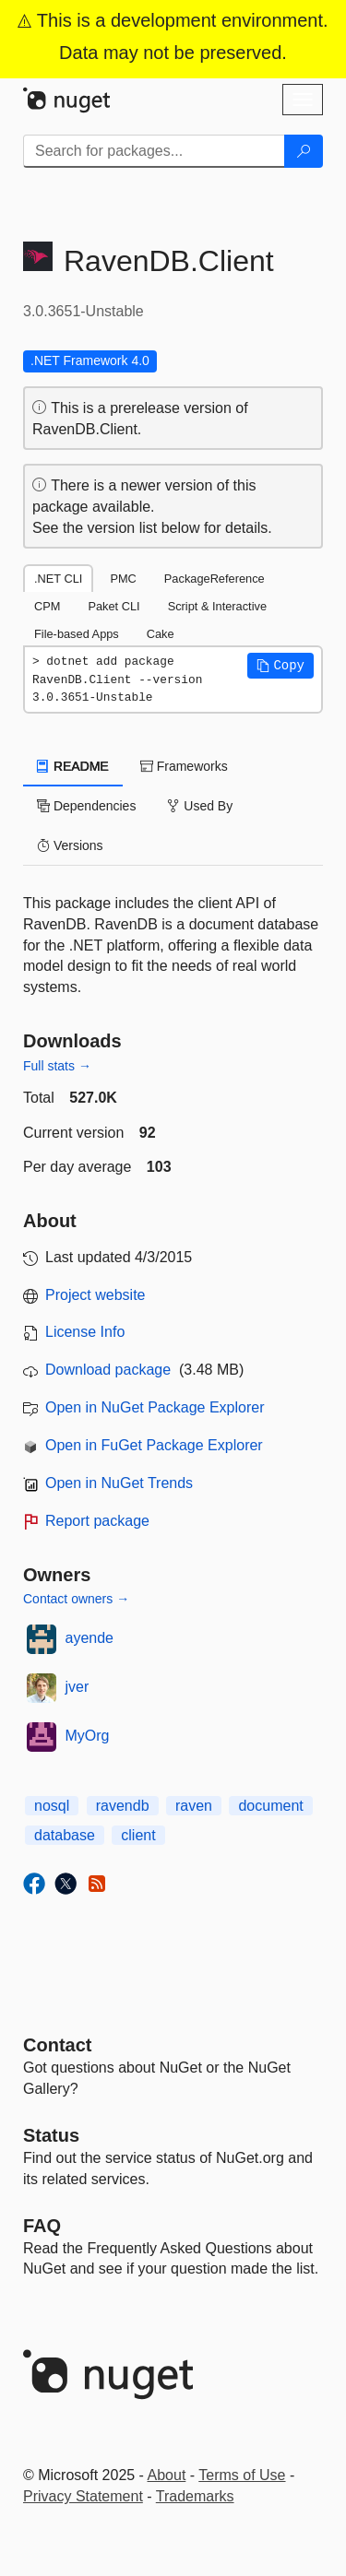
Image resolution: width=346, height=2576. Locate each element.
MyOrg (88, 1735)
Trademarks (195, 2496)
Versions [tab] (70, 845)
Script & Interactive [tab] (217, 606)
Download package (108, 1369)
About (167, 2475)
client (138, 1835)
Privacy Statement (83, 2496)
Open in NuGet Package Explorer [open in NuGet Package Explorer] (154, 1407)
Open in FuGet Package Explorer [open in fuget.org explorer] (154, 1445)
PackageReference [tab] (214, 578)
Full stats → (57, 1065)
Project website (95, 1295)
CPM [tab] (47, 606)
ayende (90, 1638)
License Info (85, 1332)
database (64, 1835)
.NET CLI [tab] (58, 578)
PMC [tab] (123, 578)
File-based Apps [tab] (76, 634)
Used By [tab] (200, 806)
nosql (51, 1806)
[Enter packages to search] (154, 151)
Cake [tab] (160, 634)
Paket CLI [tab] (113, 606)
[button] (280, 666)
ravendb (122, 1806)
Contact (57, 2045)
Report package (97, 1521)
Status (51, 2135)
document (270, 1806)
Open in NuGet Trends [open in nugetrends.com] (119, 1483)
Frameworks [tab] (184, 766)
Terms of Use (241, 2475)
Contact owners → (76, 1598)
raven (193, 1806)
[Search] (303, 151)
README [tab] (73, 766)
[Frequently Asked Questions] (42, 2226)
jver (77, 1687)
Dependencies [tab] (86, 806)
